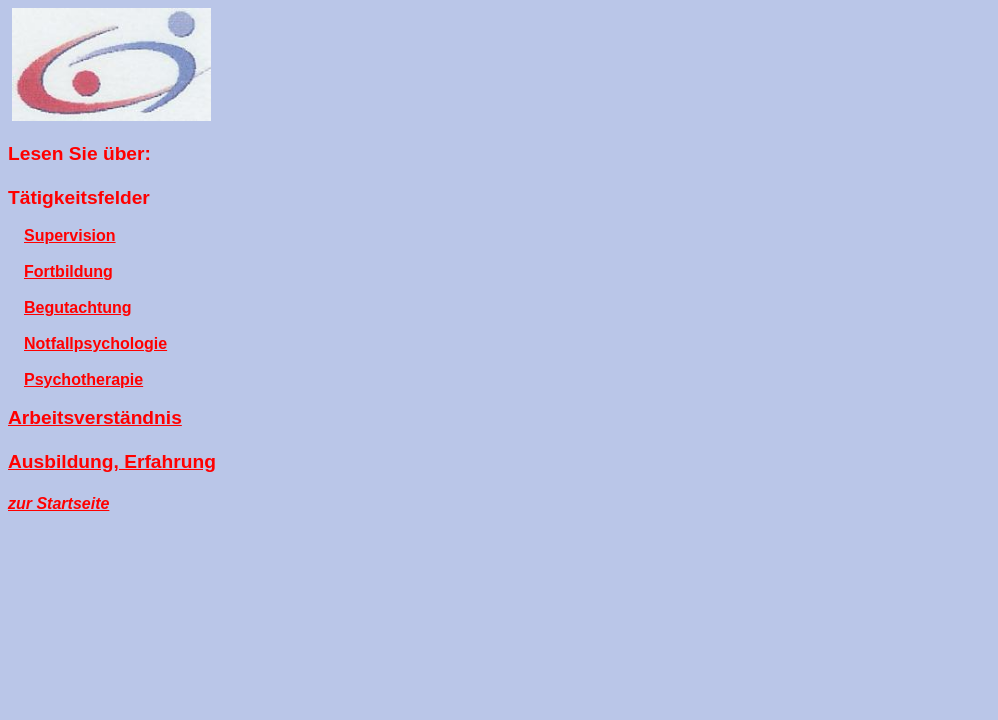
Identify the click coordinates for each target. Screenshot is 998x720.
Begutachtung (78, 307)
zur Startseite (58, 503)
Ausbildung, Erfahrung (112, 461)
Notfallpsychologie (95, 343)
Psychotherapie (83, 379)
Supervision (70, 235)
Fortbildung (68, 271)
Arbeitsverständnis (95, 417)
